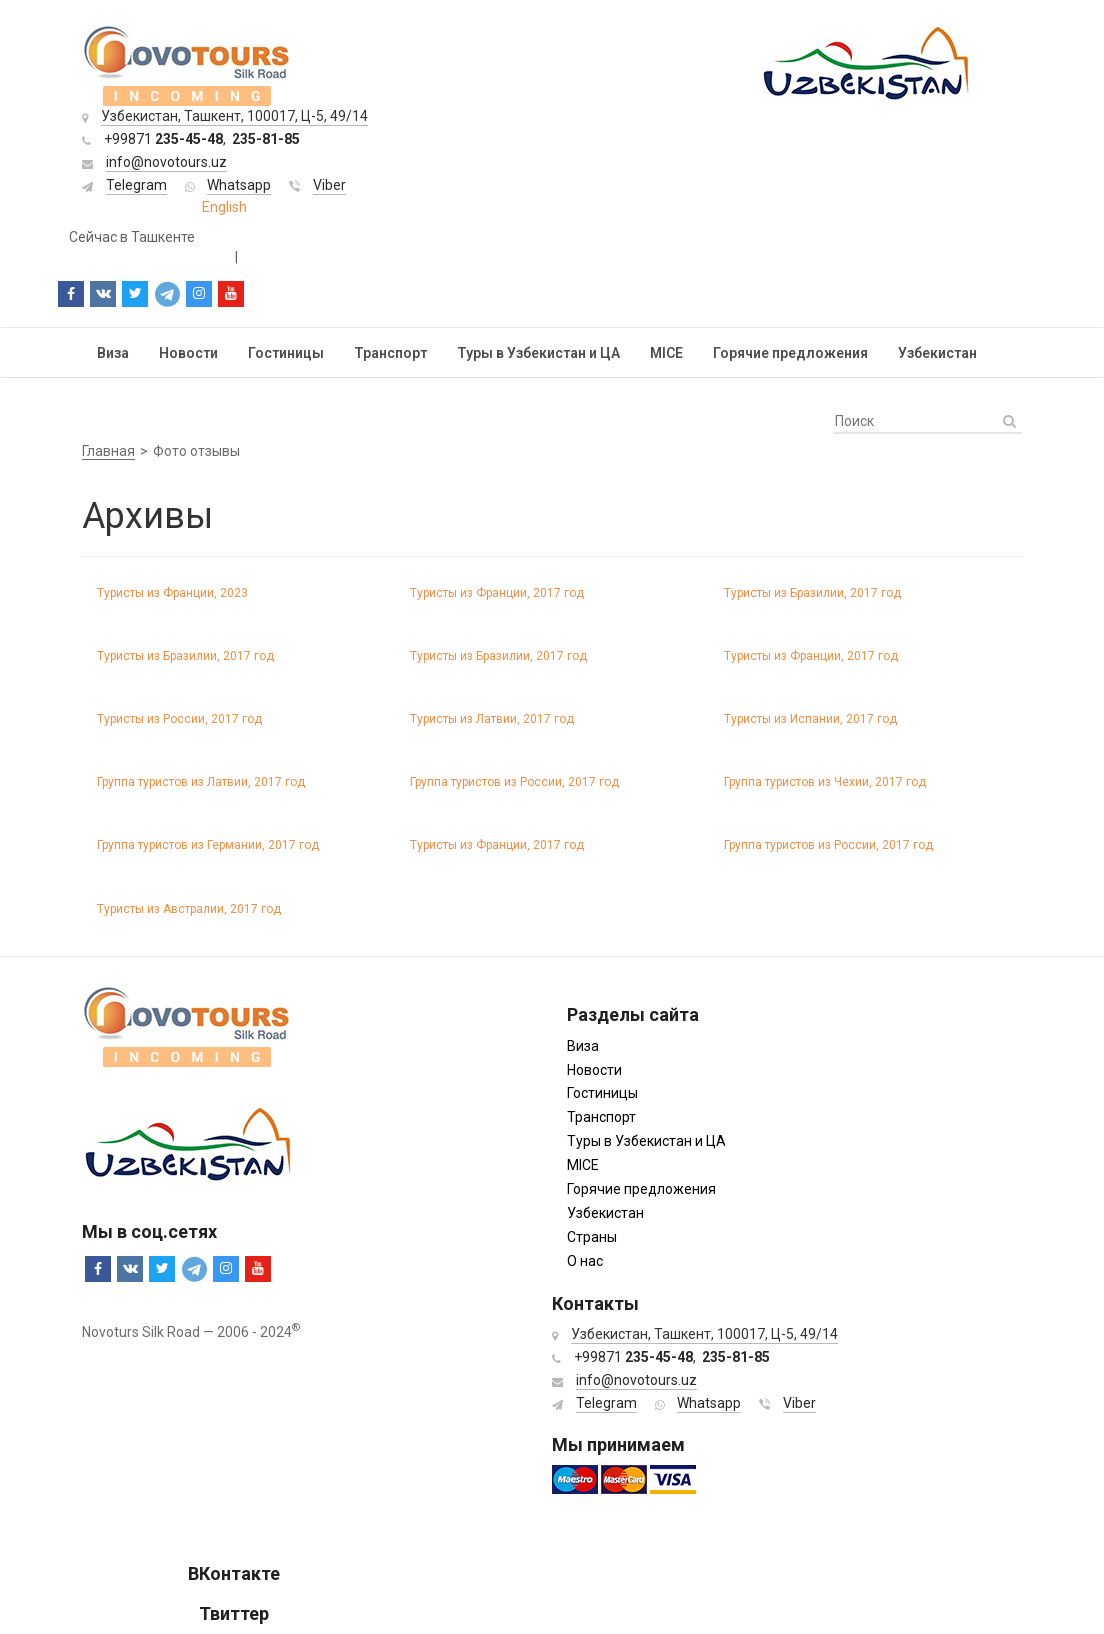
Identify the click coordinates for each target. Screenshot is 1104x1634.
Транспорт (390, 353)
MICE (666, 353)
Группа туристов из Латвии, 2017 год (201, 782)
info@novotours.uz (166, 162)
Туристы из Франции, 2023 (172, 593)
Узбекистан (937, 353)
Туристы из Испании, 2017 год (810, 719)
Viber (329, 185)
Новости (188, 353)
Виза (113, 353)
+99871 (163, 139)
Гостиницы (286, 353)
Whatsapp (239, 185)
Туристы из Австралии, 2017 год (189, 909)
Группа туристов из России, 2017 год (514, 782)
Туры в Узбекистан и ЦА (538, 353)
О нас (585, 1261)
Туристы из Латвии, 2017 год (492, 719)
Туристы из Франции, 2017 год (497, 593)
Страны (592, 1237)
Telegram (136, 185)
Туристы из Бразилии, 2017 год (812, 593)
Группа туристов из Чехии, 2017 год (825, 782)
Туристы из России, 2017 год (179, 719)
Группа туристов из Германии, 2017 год (208, 845)
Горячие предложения (790, 353)
